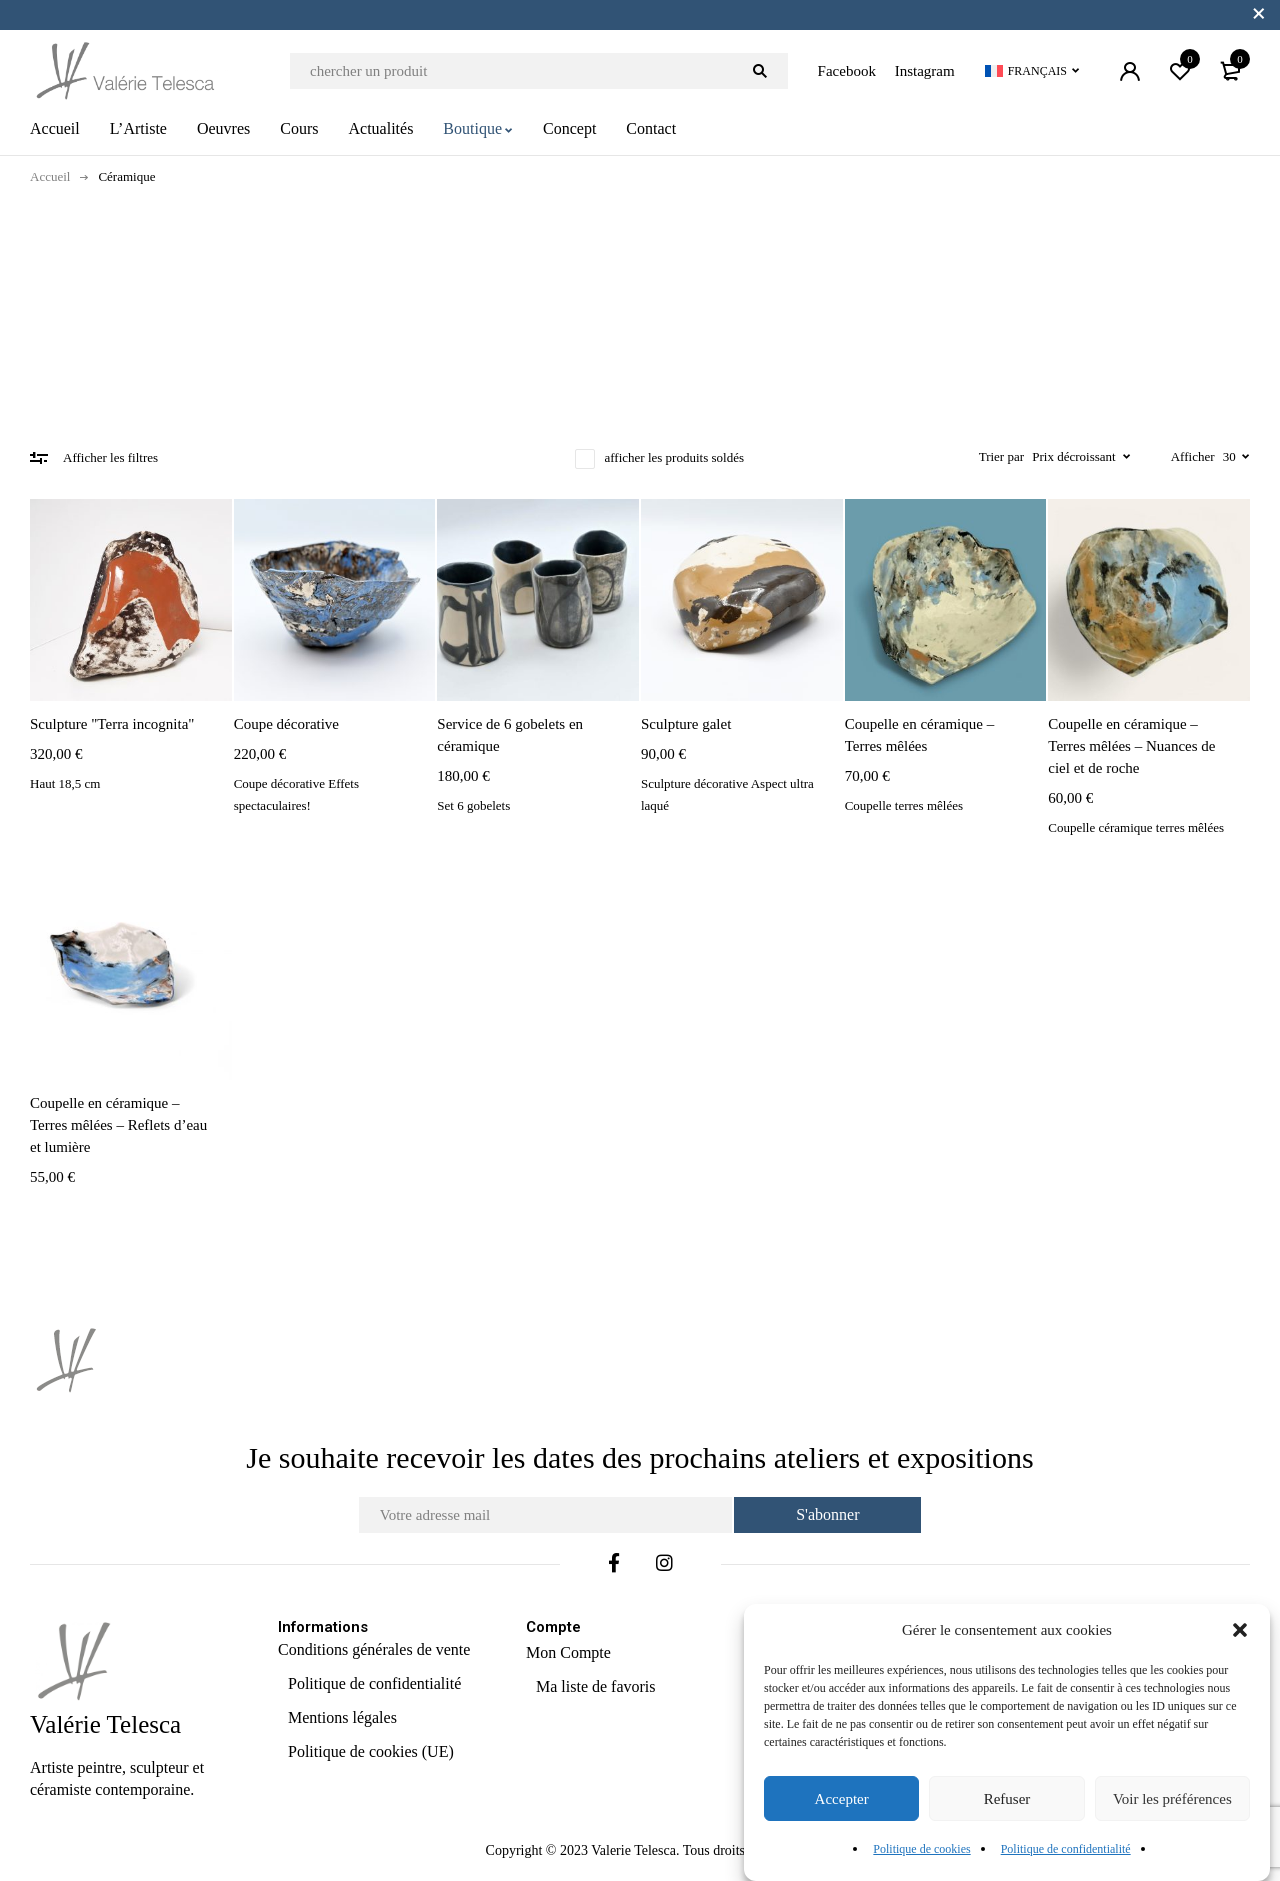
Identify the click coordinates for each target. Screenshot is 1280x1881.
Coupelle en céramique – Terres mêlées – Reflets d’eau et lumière (118, 1125)
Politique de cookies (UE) (371, 1751)
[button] (1240, 1630)
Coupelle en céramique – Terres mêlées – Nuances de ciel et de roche (1131, 746)
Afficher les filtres (110, 457)
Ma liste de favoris (596, 1686)
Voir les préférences (1172, 1799)
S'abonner (830, 1514)
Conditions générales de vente (374, 1649)
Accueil (50, 176)
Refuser (1007, 1799)
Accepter (842, 1799)
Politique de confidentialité (1066, 1849)
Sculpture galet (686, 724)
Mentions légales (342, 1717)
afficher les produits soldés (674, 457)
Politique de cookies (921, 1849)
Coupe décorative (286, 724)
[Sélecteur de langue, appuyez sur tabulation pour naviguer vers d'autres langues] (1032, 71)
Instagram (925, 71)
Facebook (847, 71)
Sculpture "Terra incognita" (112, 724)
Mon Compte (568, 1652)
